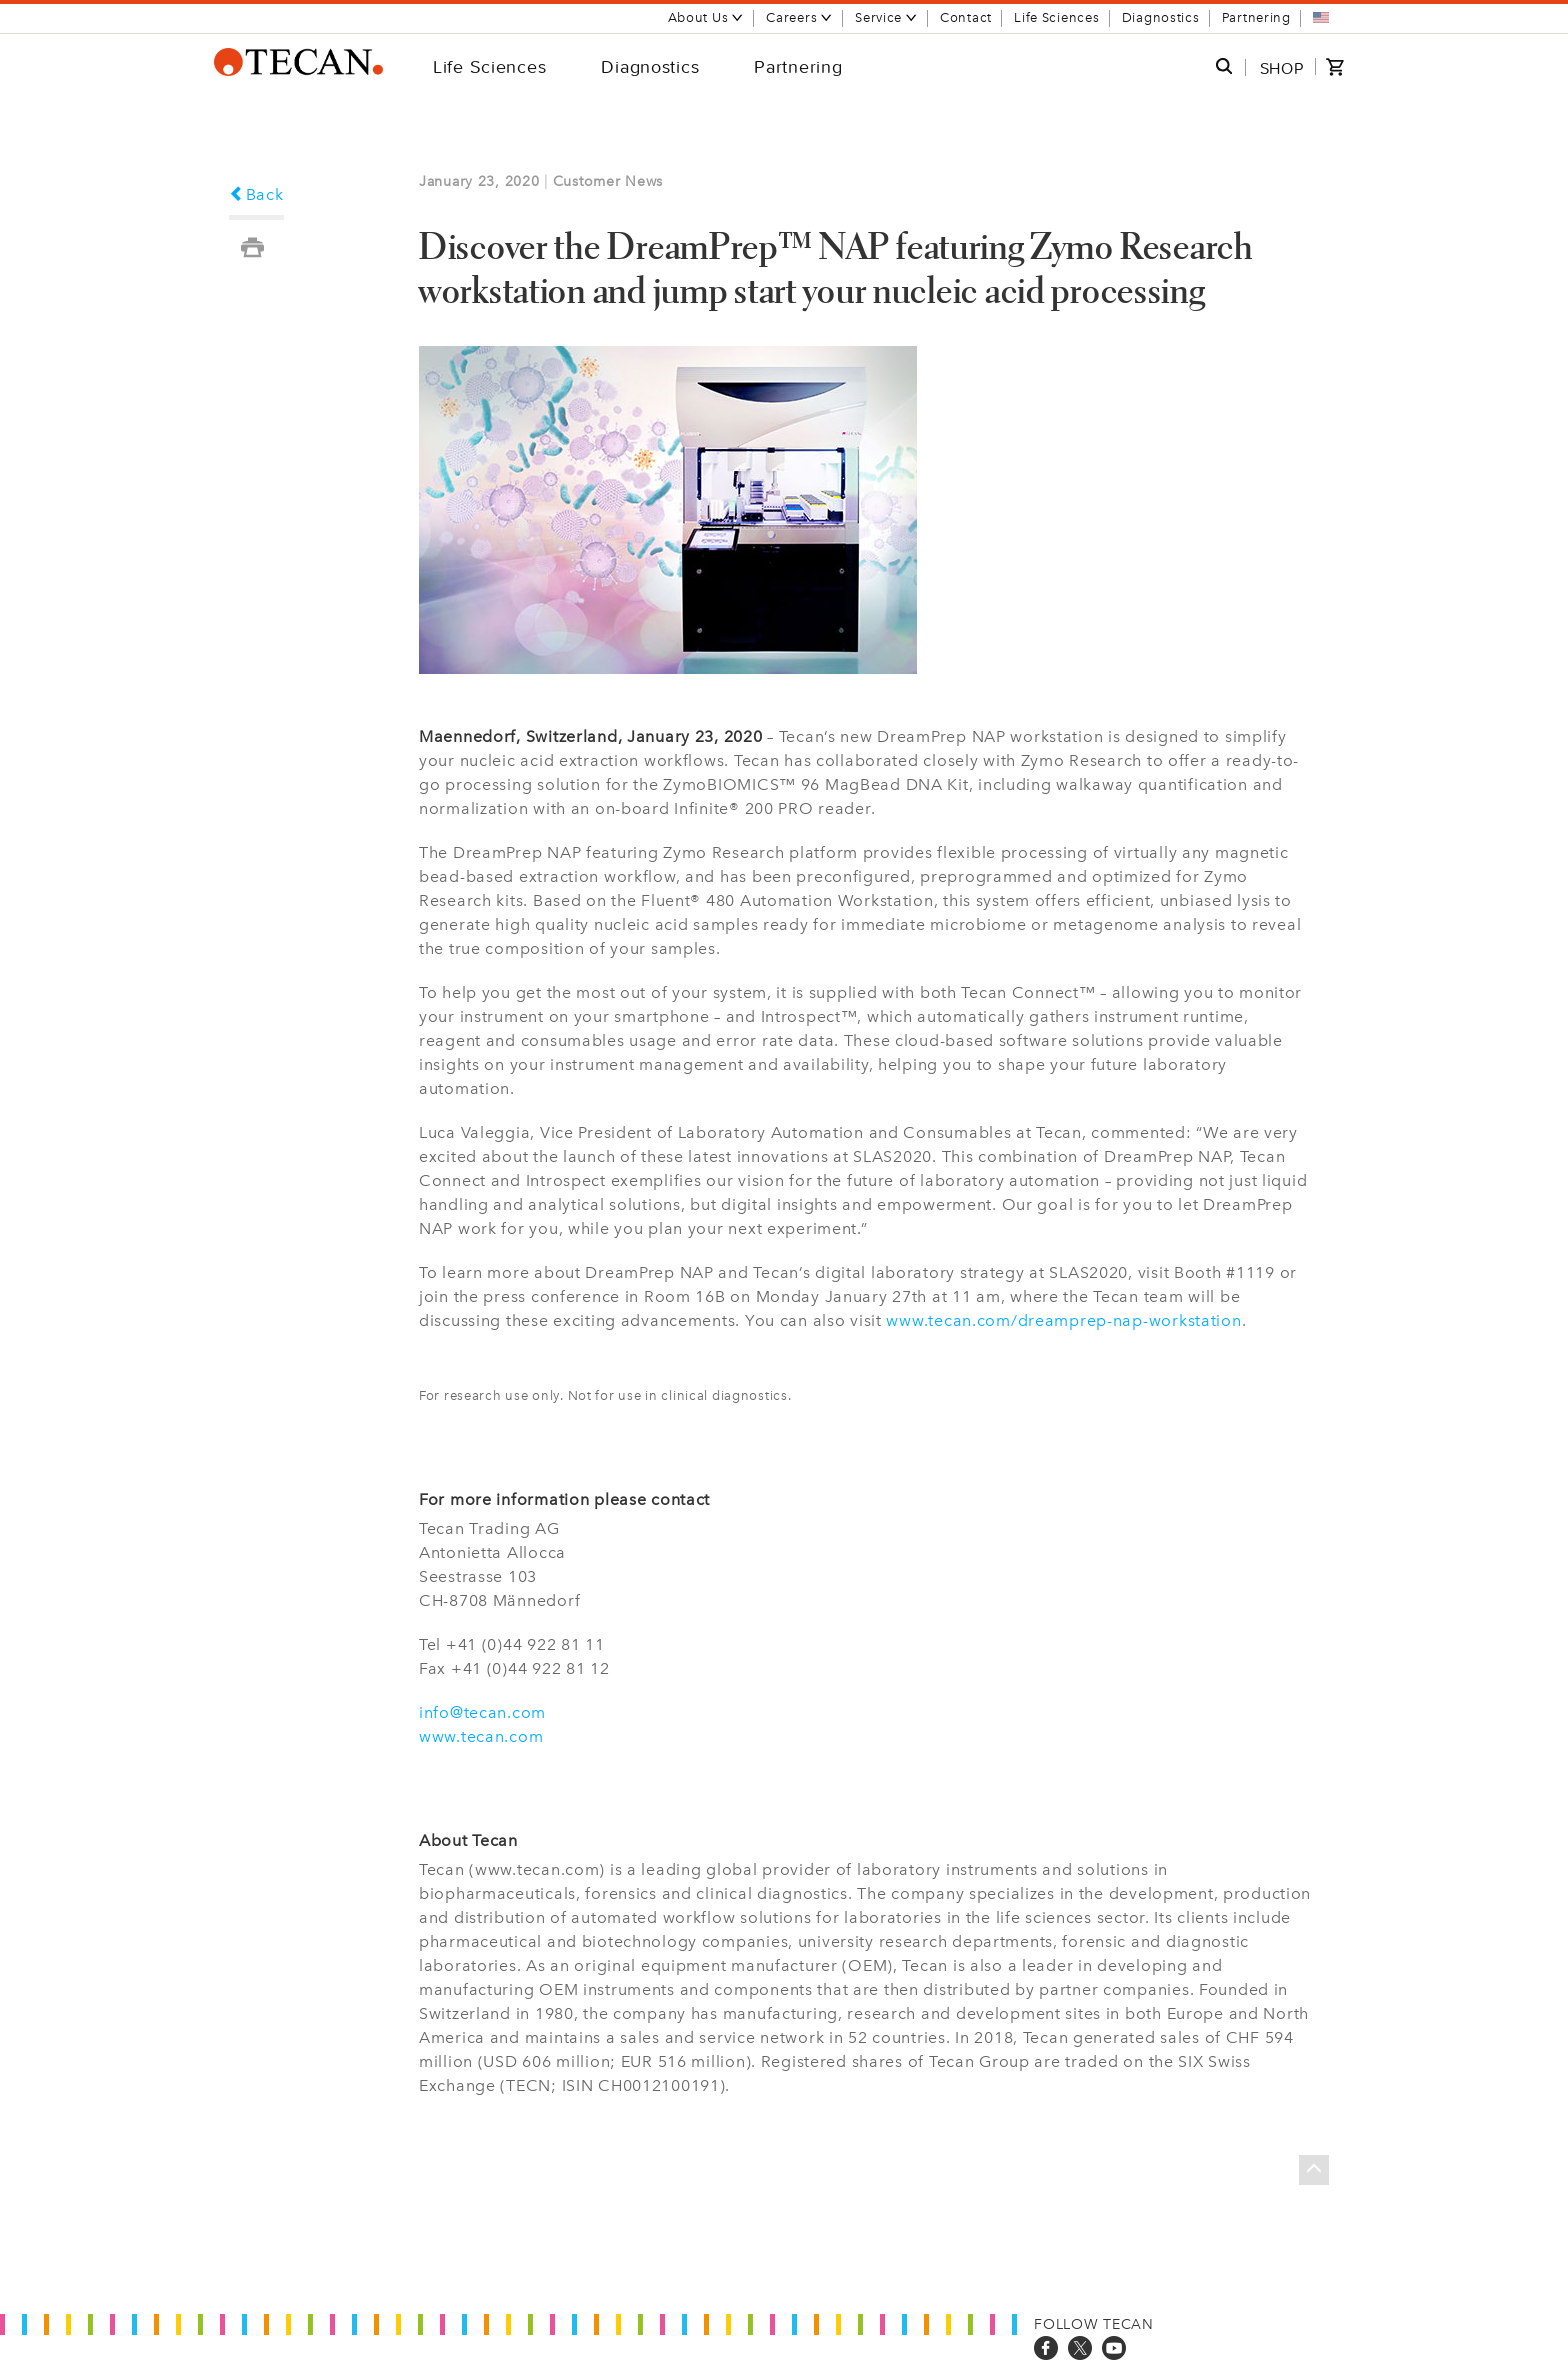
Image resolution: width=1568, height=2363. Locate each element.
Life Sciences (1056, 17)
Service (886, 17)
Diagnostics (1161, 17)
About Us (706, 17)
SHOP (1282, 68)
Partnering (1256, 17)
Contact (966, 17)
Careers (799, 17)
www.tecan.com (481, 1736)
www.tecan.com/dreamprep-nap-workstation (1063, 1320)
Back (256, 194)
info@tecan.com (482, 1712)
